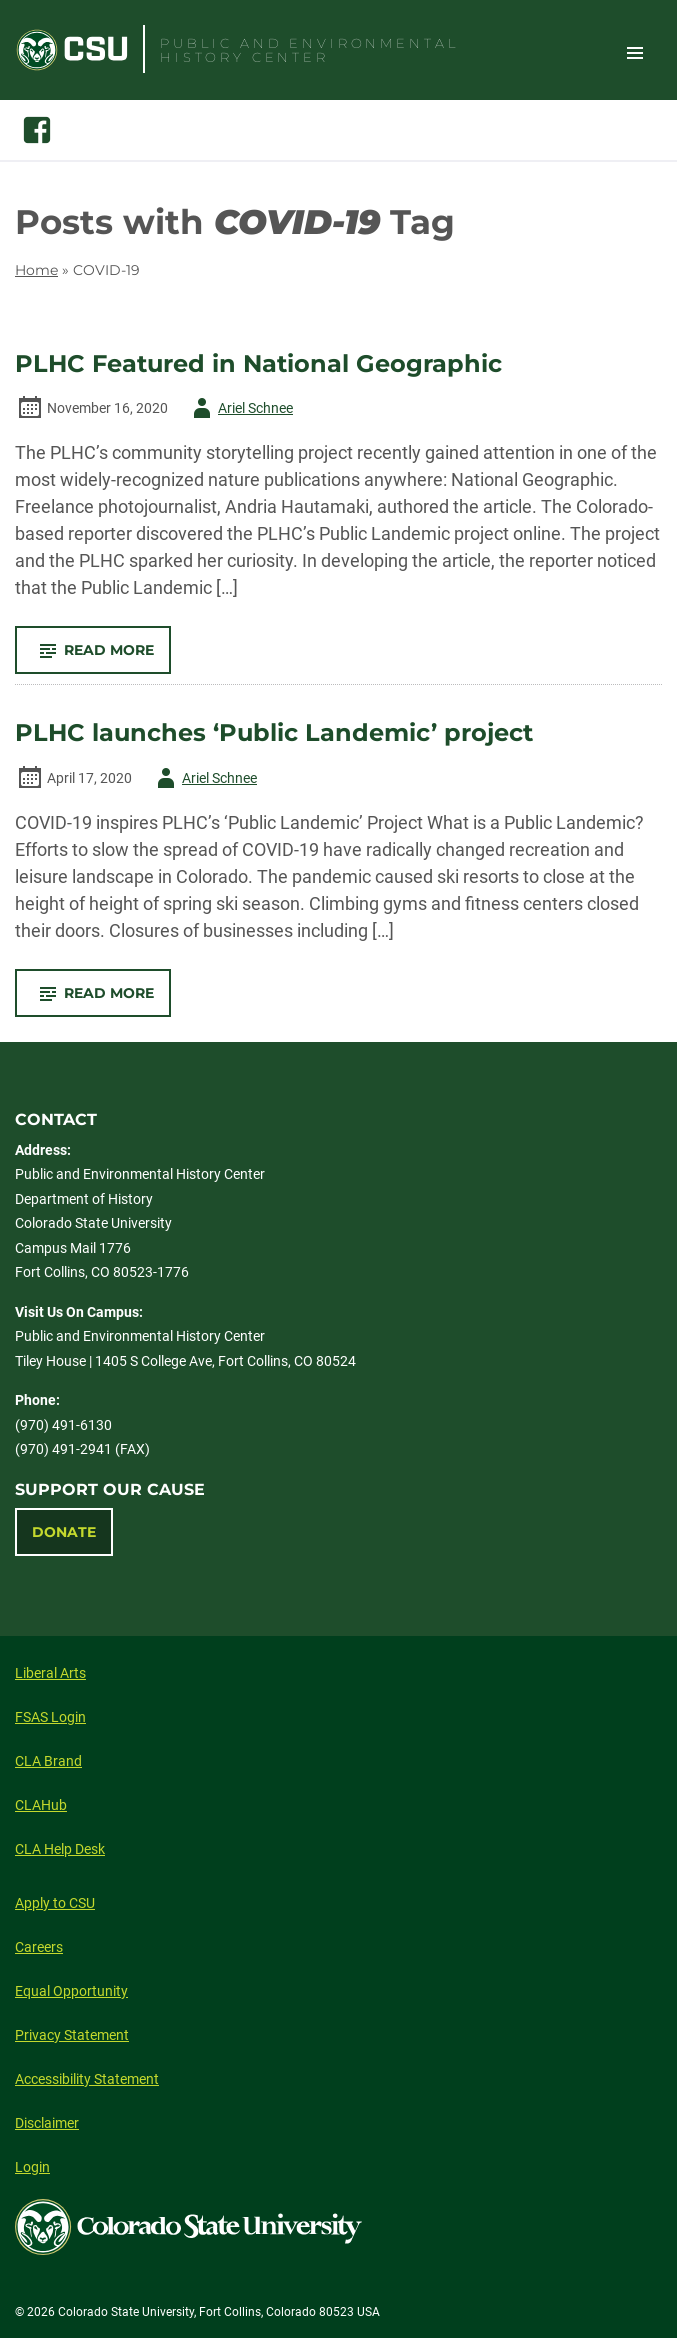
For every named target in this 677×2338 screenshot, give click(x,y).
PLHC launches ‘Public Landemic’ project (274, 733)
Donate (64, 1532)
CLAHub (41, 1805)
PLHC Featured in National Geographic (258, 364)
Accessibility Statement (87, 2079)
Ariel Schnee (239, 408)
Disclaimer (47, 2123)
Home (36, 270)
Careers (39, 1947)
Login (32, 2167)
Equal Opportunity (71, 1991)
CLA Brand (48, 1761)
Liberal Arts (50, 1673)
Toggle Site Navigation (635, 52)
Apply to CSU (55, 1903)
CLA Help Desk (60, 1849)
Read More (101, 657)
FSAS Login (50, 1717)
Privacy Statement (72, 2035)
